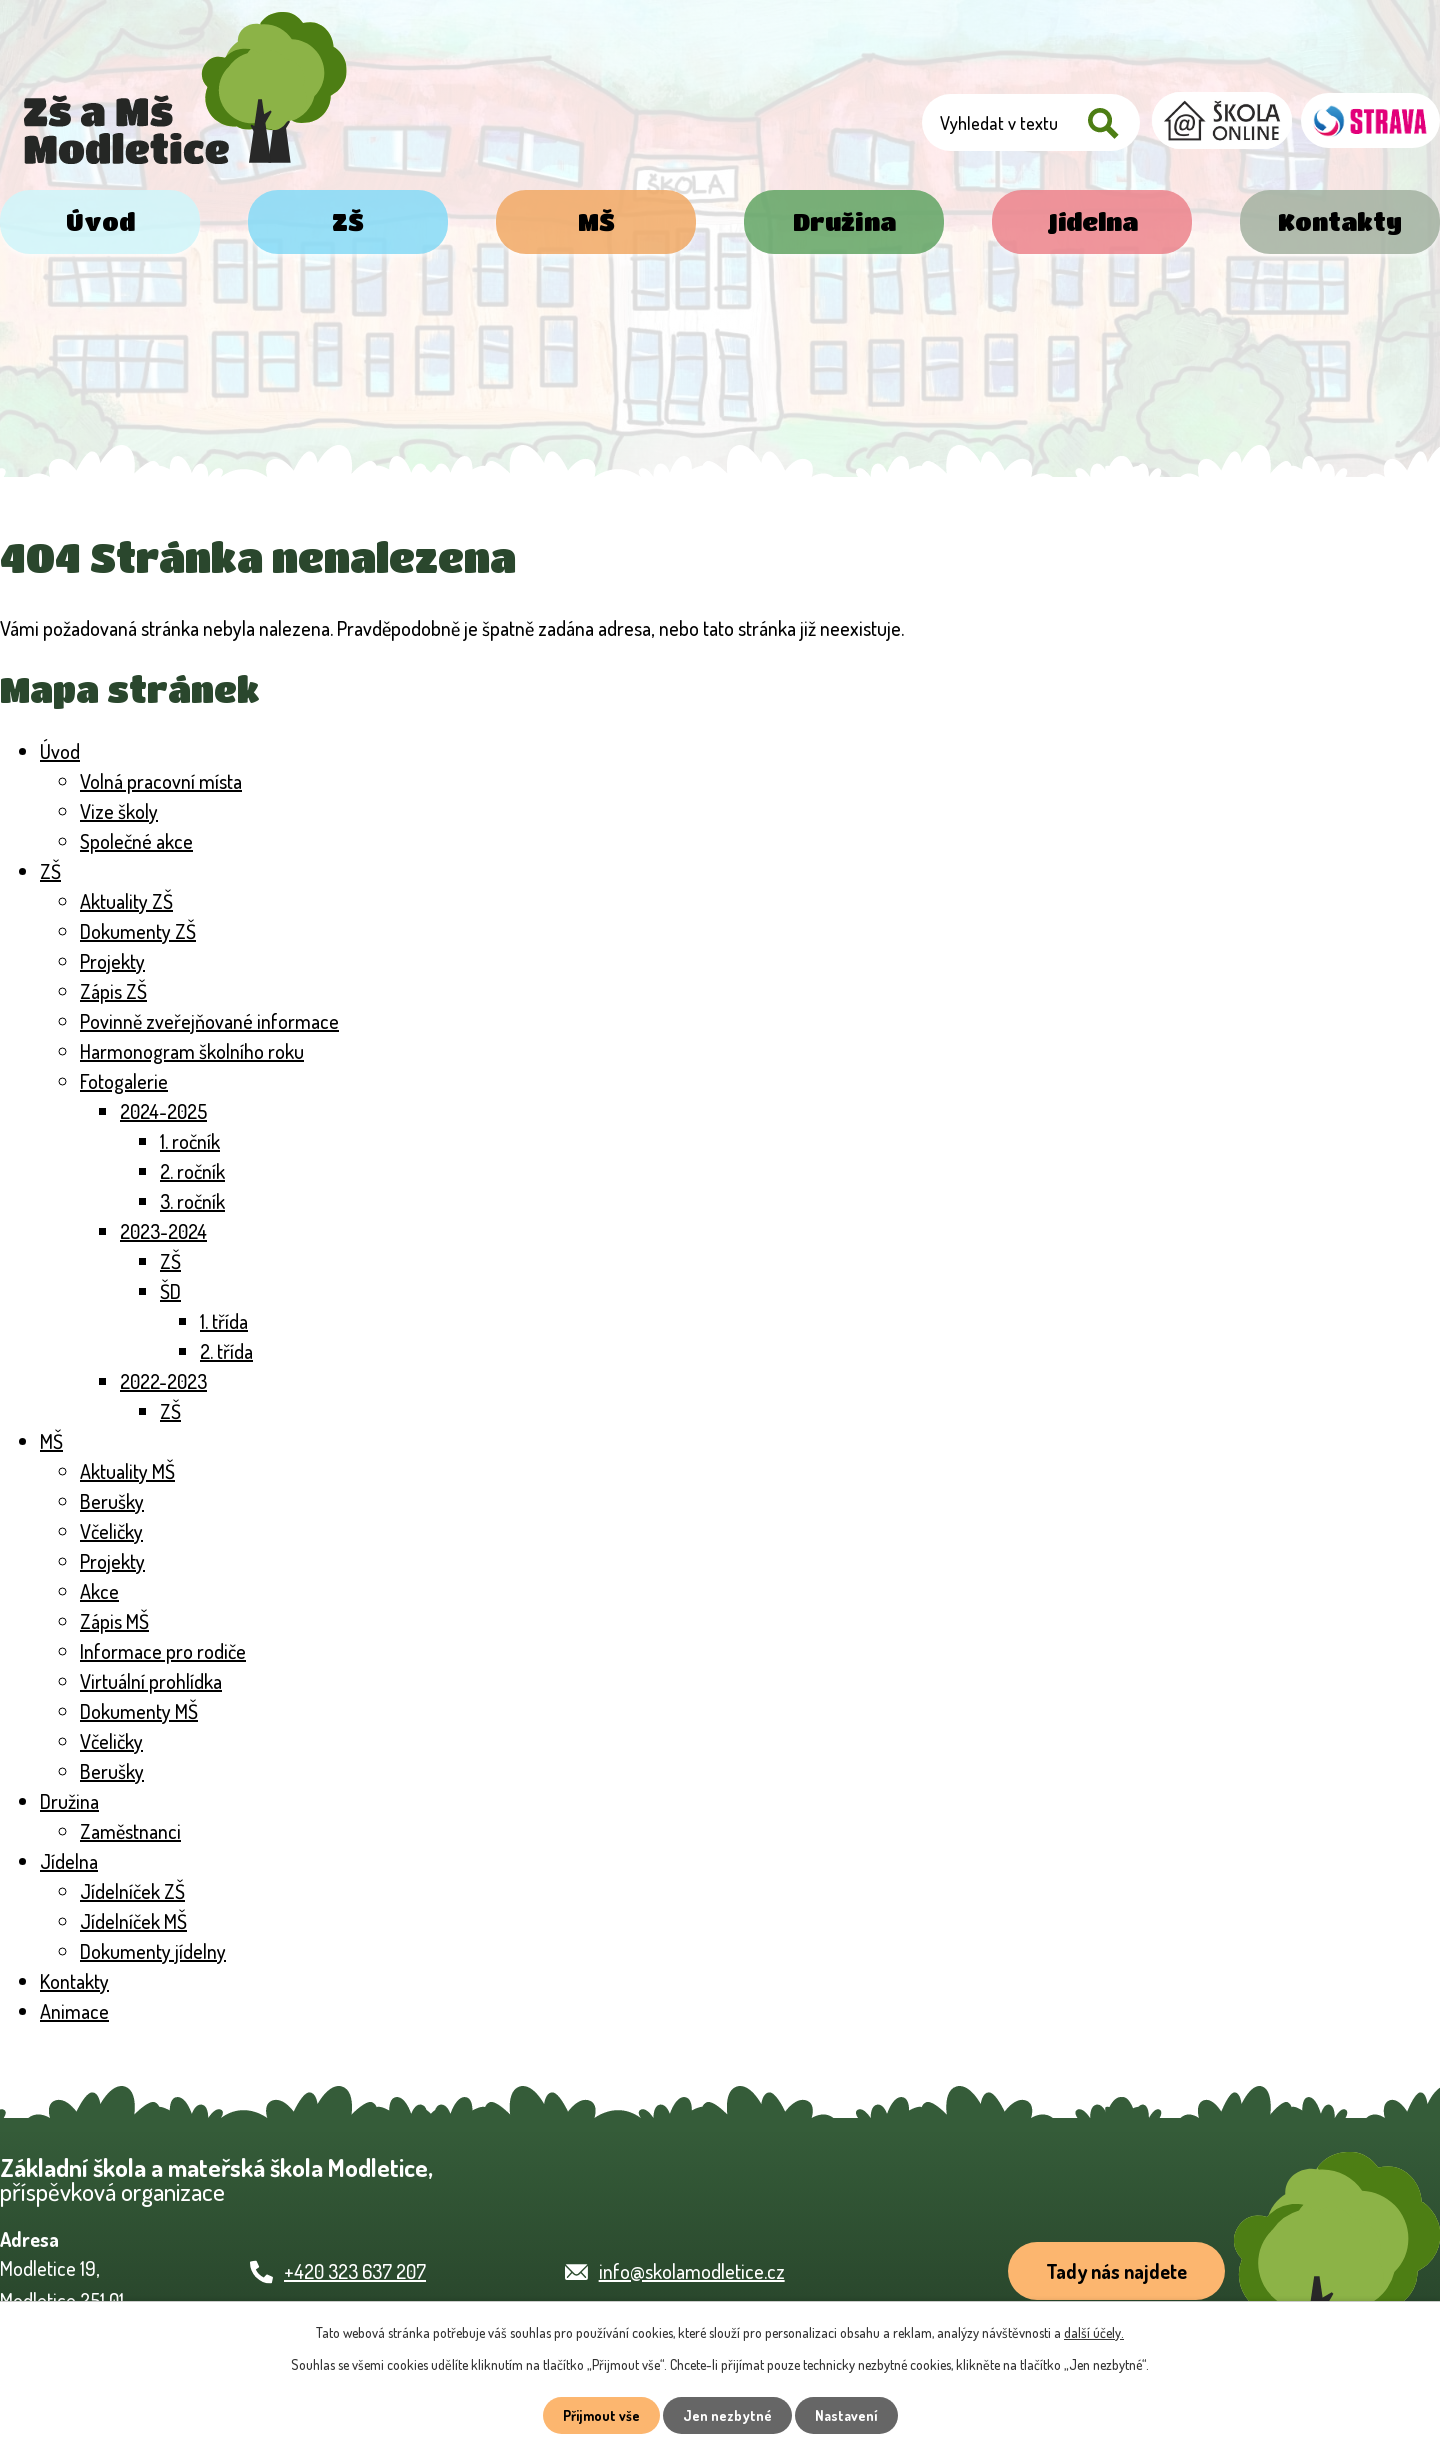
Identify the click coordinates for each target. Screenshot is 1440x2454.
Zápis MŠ (114, 1621)
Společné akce (136, 841)
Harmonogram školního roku (192, 1051)
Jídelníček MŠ (133, 1921)
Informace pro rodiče (163, 1651)
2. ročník (192, 1171)
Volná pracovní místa (161, 781)
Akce (99, 1591)
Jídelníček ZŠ (132, 1891)
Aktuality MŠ (127, 1471)
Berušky (112, 1501)
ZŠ (348, 221)
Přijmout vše (601, 2415)
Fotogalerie (124, 1081)
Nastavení (846, 2415)
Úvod (100, 221)
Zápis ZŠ (113, 991)
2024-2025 (163, 1111)
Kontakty (1340, 221)
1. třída (224, 1321)
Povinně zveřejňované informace (209, 1021)
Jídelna (1092, 221)
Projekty (112, 961)
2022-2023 (163, 1381)
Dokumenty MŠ (139, 1711)
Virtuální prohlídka (151, 1681)
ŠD (170, 1291)
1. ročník (190, 1141)
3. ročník (192, 1201)
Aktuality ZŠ (126, 901)
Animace (74, 2011)
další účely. (1094, 2332)
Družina (844, 221)
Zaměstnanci (130, 1831)
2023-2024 (163, 1231)
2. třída (226, 1351)
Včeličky (111, 1531)
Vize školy (119, 811)
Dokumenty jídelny (153, 1951)
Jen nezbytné (727, 2415)
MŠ (596, 221)
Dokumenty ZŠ (138, 931)
